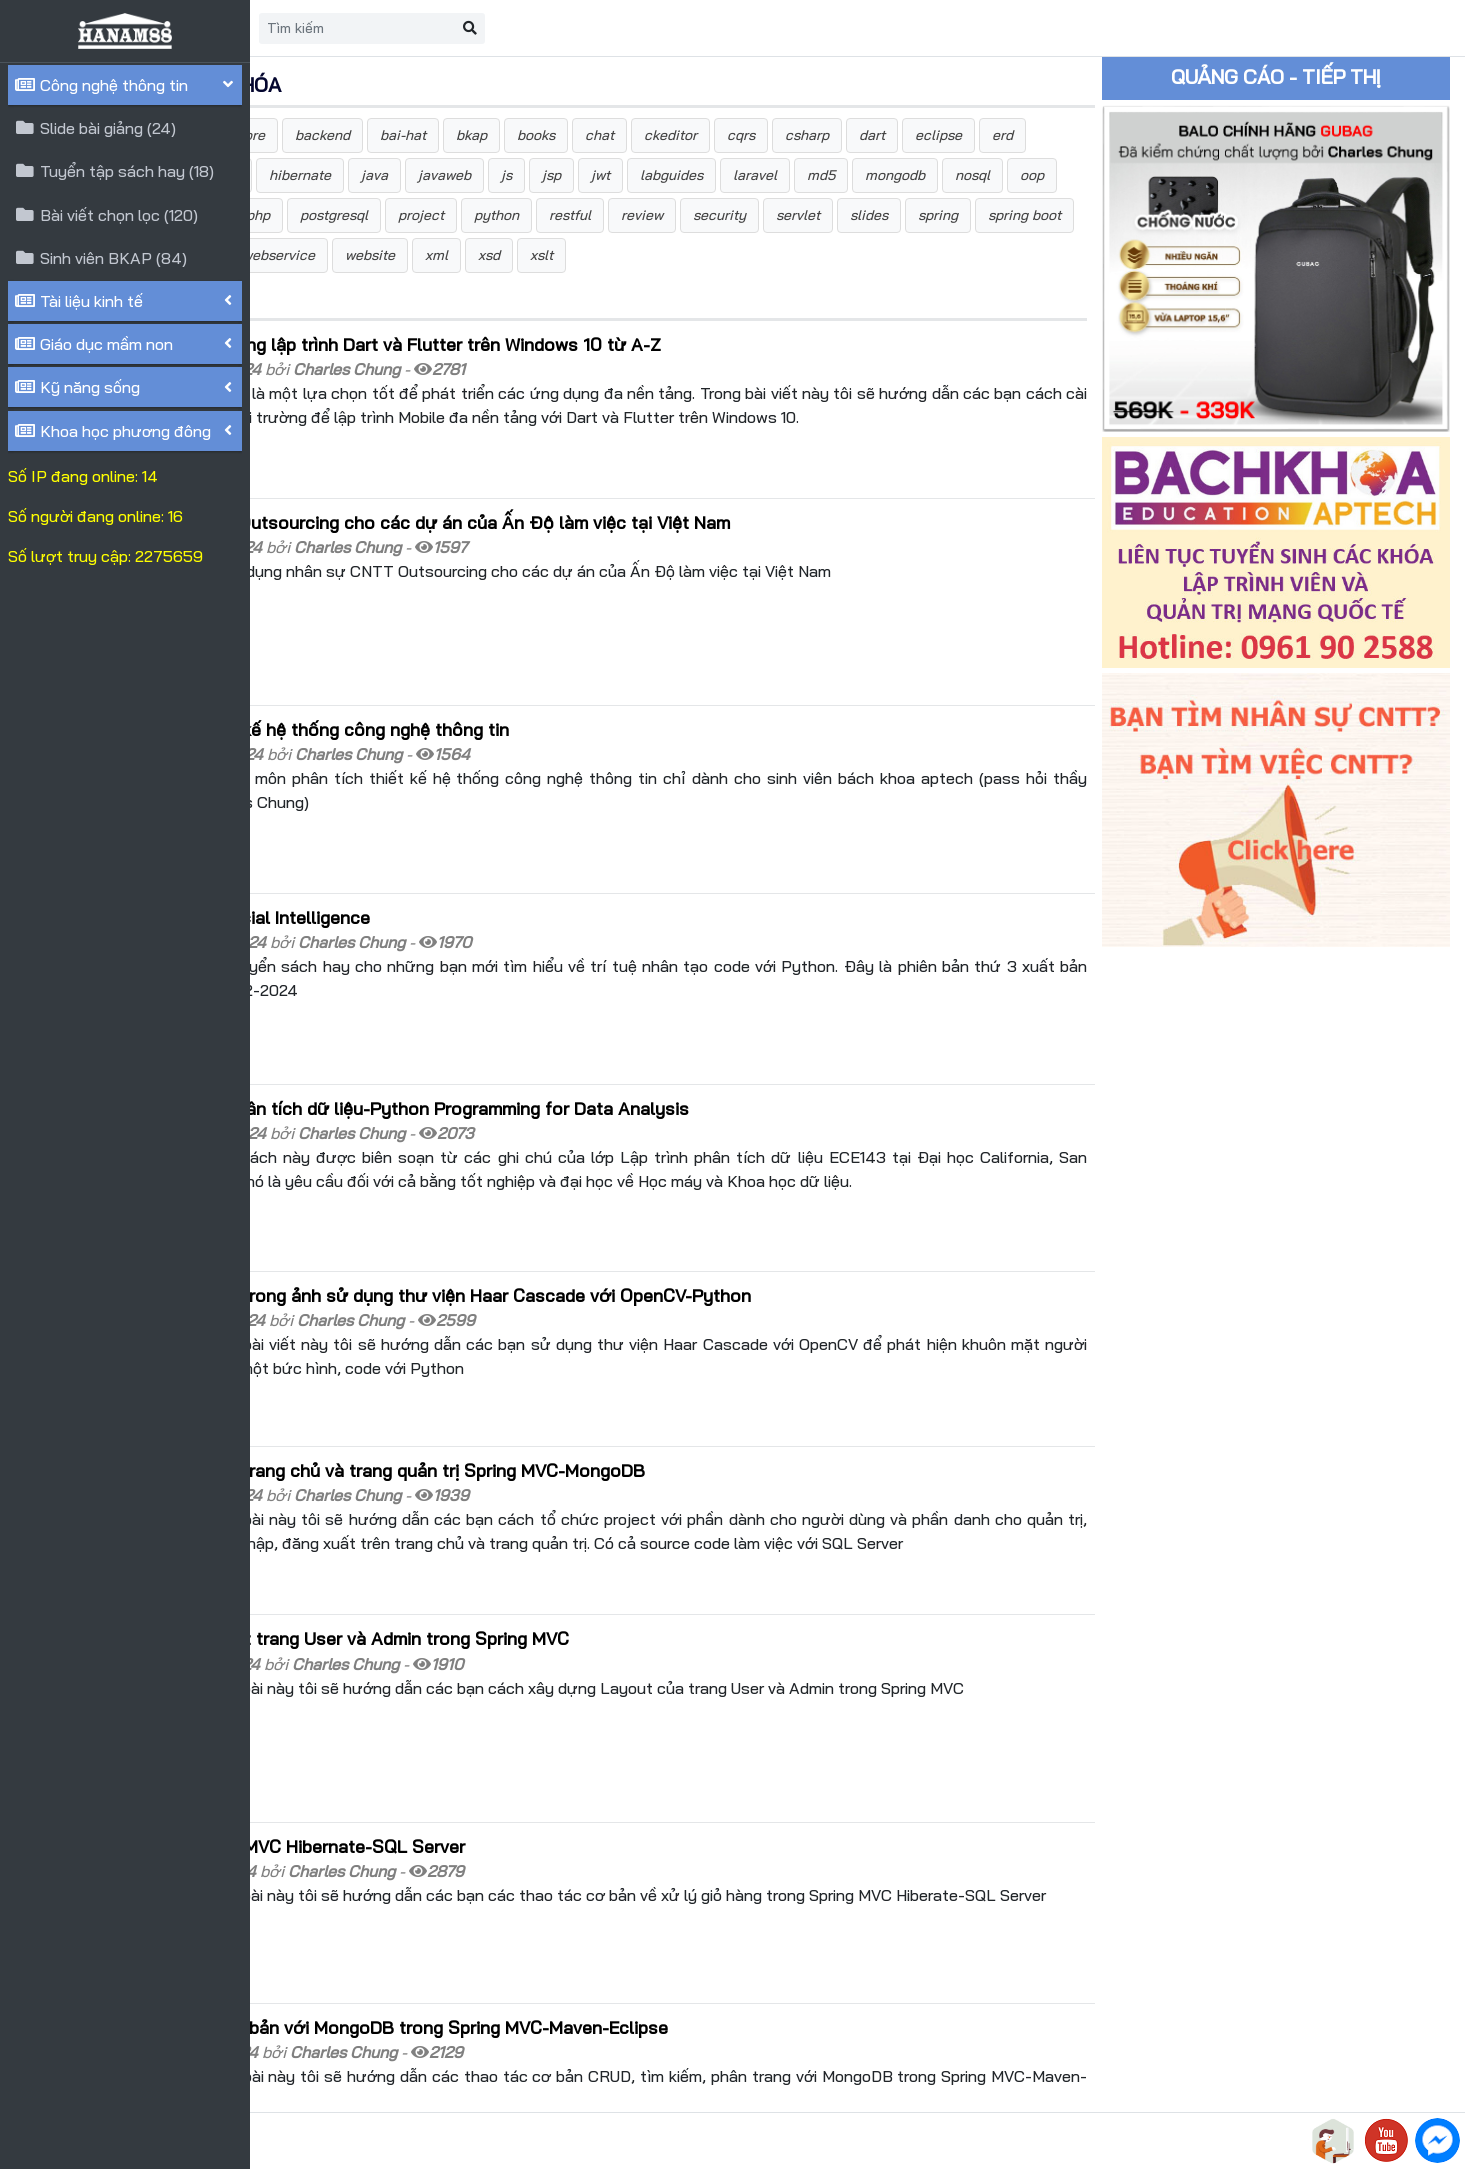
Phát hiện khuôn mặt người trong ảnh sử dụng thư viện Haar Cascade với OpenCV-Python (633, 1223)
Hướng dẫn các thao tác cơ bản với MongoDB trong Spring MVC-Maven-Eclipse (592, 1871)
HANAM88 (432, 2141)
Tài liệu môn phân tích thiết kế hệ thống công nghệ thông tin (512, 723)
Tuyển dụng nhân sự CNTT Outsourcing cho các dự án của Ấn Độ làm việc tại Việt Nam (623, 542)
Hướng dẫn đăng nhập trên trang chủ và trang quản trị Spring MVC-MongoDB (580, 1379)
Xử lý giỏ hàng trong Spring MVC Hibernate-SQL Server (490, 1711)
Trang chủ (356, 28)
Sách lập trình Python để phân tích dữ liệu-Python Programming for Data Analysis (602, 1058)
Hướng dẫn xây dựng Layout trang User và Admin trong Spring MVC (542, 1529)
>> (622, 2063)
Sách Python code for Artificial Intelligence (443, 889)
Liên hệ (450, 28)
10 (535, 2063)
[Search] (607, 28)
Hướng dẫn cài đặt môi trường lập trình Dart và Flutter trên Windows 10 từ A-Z (588, 384)
